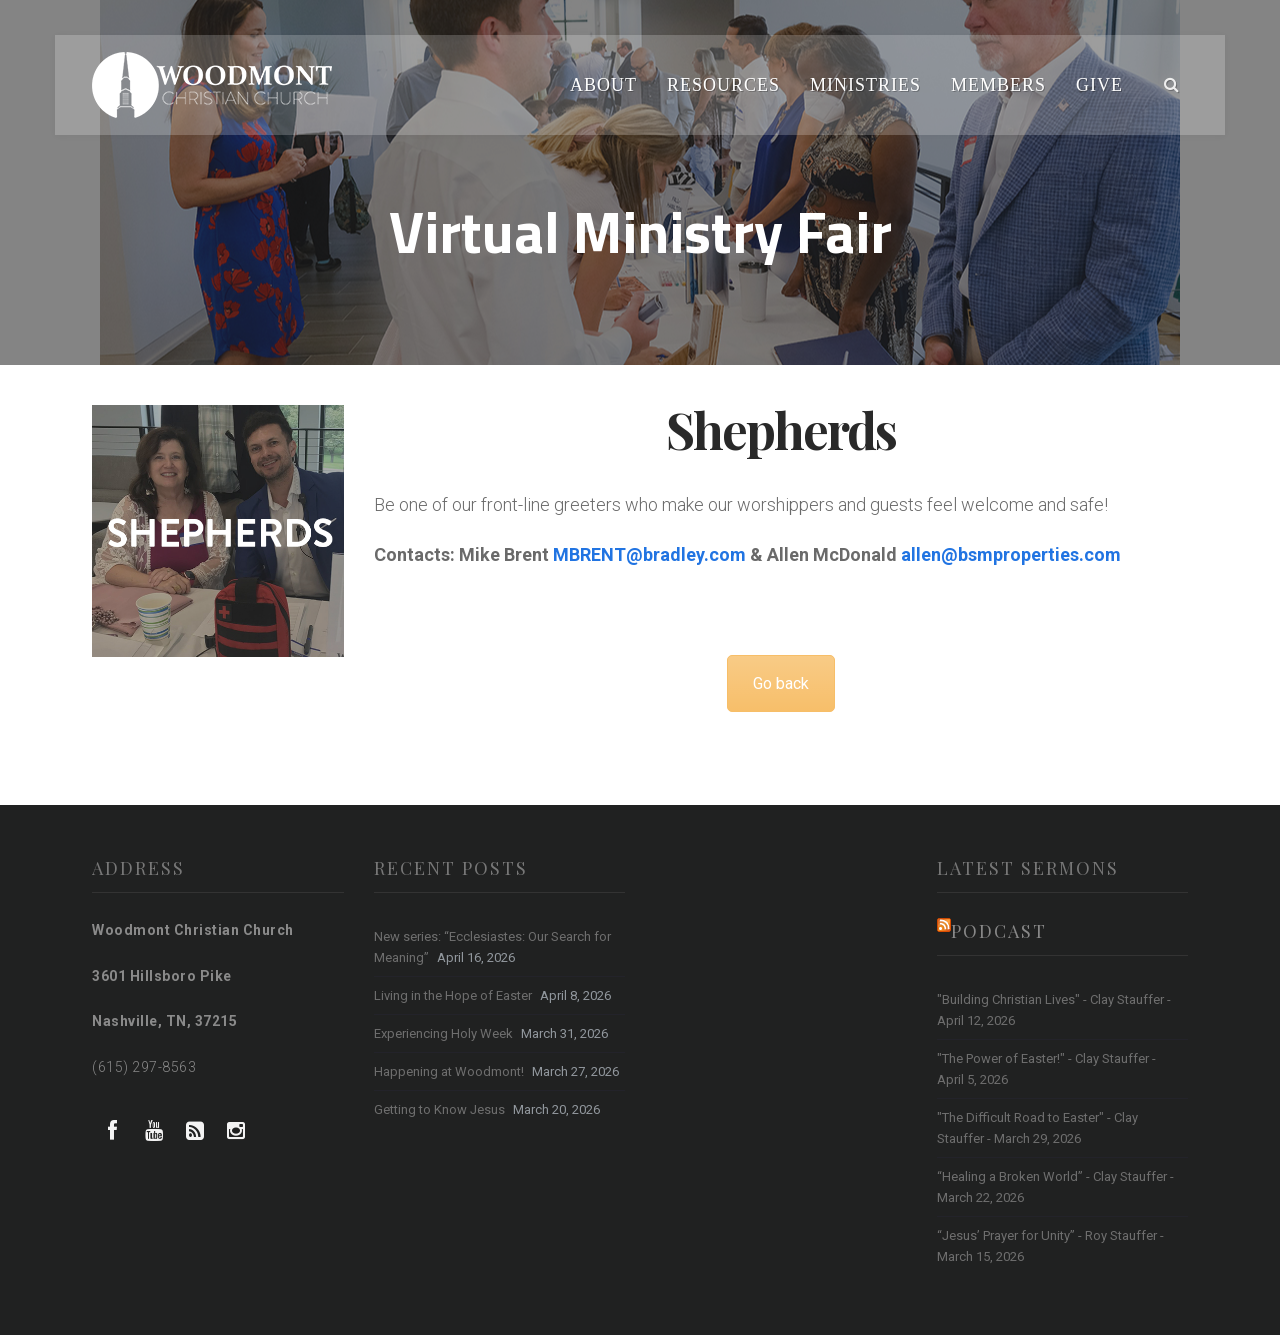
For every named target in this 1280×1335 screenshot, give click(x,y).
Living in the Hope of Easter (453, 995)
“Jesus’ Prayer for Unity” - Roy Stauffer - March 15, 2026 (1050, 1246)
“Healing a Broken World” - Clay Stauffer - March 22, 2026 (1055, 1187)
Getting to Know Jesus (439, 1109)
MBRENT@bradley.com (649, 554)
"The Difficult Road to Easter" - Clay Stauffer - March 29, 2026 (1037, 1128)
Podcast (999, 931)
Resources (723, 85)
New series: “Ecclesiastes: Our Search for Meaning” (492, 947)
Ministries (865, 85)
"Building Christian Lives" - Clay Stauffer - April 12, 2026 (1054, 1010)
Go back (781, 683)
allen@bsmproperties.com (1011, 554)
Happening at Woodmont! (449, 1071)
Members (998, 85)
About (603, 85)
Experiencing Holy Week (443, 1033)
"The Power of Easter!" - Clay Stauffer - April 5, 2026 (1046, 1069)
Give (1099, 85)
